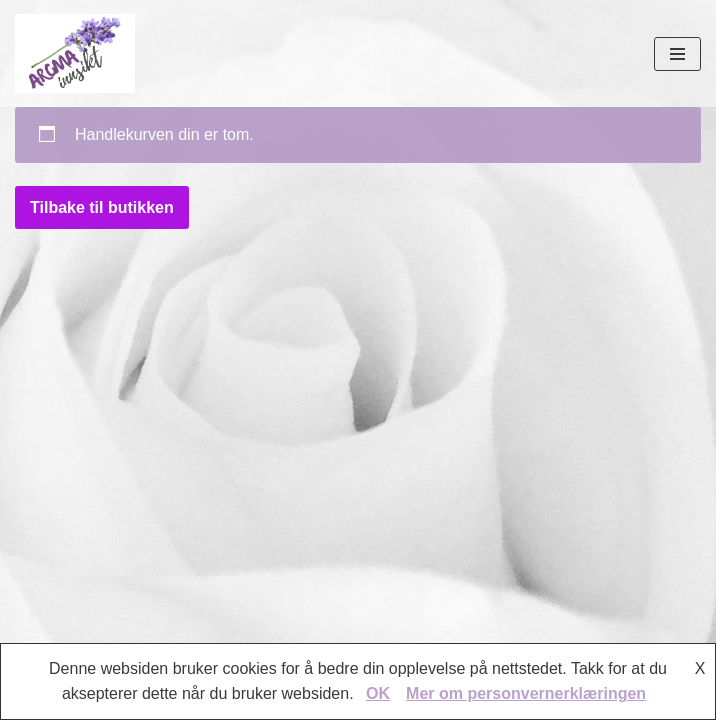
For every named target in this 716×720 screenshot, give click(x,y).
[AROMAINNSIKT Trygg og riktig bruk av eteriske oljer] (75, 53)
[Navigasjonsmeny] (677, 54)
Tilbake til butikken (102, 207)
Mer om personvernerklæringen (526, 693)
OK (378, 693)
